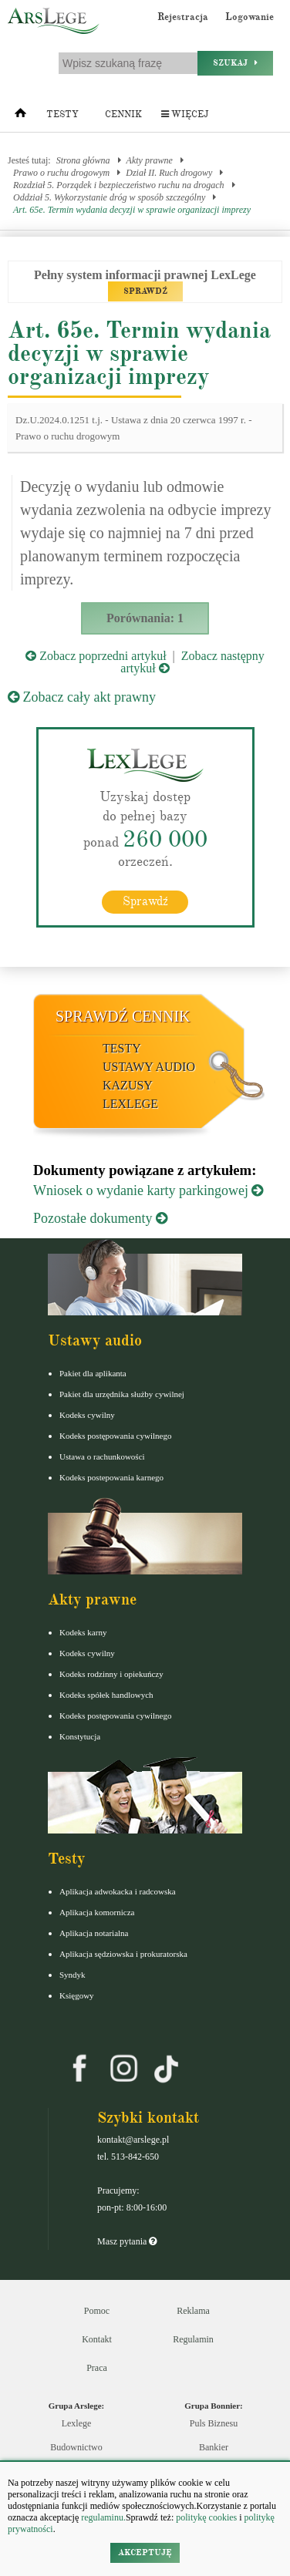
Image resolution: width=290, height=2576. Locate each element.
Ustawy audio (149, 1066)
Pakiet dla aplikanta (92, 1373)
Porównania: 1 (145, 618)
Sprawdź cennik (123, 1016)
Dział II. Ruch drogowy (169, 172)
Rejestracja (182, 17)
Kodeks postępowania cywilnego (115, 1435)
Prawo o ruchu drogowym (61, 172)
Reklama (193, 2310)
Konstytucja (79, 1736)
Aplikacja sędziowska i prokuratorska (123, 1953)
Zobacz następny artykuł (192, 662)
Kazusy (128, 1085)
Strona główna (83, 160)
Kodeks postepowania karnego (111, 1477)
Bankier (213, 2447)
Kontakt (97, 2339)
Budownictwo (76, 2447)
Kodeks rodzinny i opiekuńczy (111, 1674)
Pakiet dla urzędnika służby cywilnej (121, 1394)
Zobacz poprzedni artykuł (95, 655)
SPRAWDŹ (145, 291)
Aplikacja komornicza (96, 1912)
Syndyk (72, 1974)
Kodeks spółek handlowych (106, 1694)
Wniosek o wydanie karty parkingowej (148, 1190)
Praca (96, 2367)
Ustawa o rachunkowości (102, 1456)
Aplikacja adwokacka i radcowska (117, 1891)
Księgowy (76, 1995)
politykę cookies (206, 2517)
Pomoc (97, 2310)
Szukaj (235, 63)
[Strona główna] (20, 116)
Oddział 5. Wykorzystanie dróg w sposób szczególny (109, 197)
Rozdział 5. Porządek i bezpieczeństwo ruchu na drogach (118, 185)
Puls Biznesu (214, 2423)
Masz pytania (127, 2241)
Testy (62, 114)
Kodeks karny (82, 1632)
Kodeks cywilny (87, 1414)
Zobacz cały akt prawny (82, 697)
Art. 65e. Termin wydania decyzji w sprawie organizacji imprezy (132, 209)
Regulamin (193, 2339)
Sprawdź (145, 901)
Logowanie (249, 17)
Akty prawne (149, 160)
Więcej (184, 114)
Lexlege (77, 2423)
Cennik (123, 114)
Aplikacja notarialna (94, 1933)
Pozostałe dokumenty (100, 1218)
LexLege (130, 1103)
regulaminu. (102, 2517)
